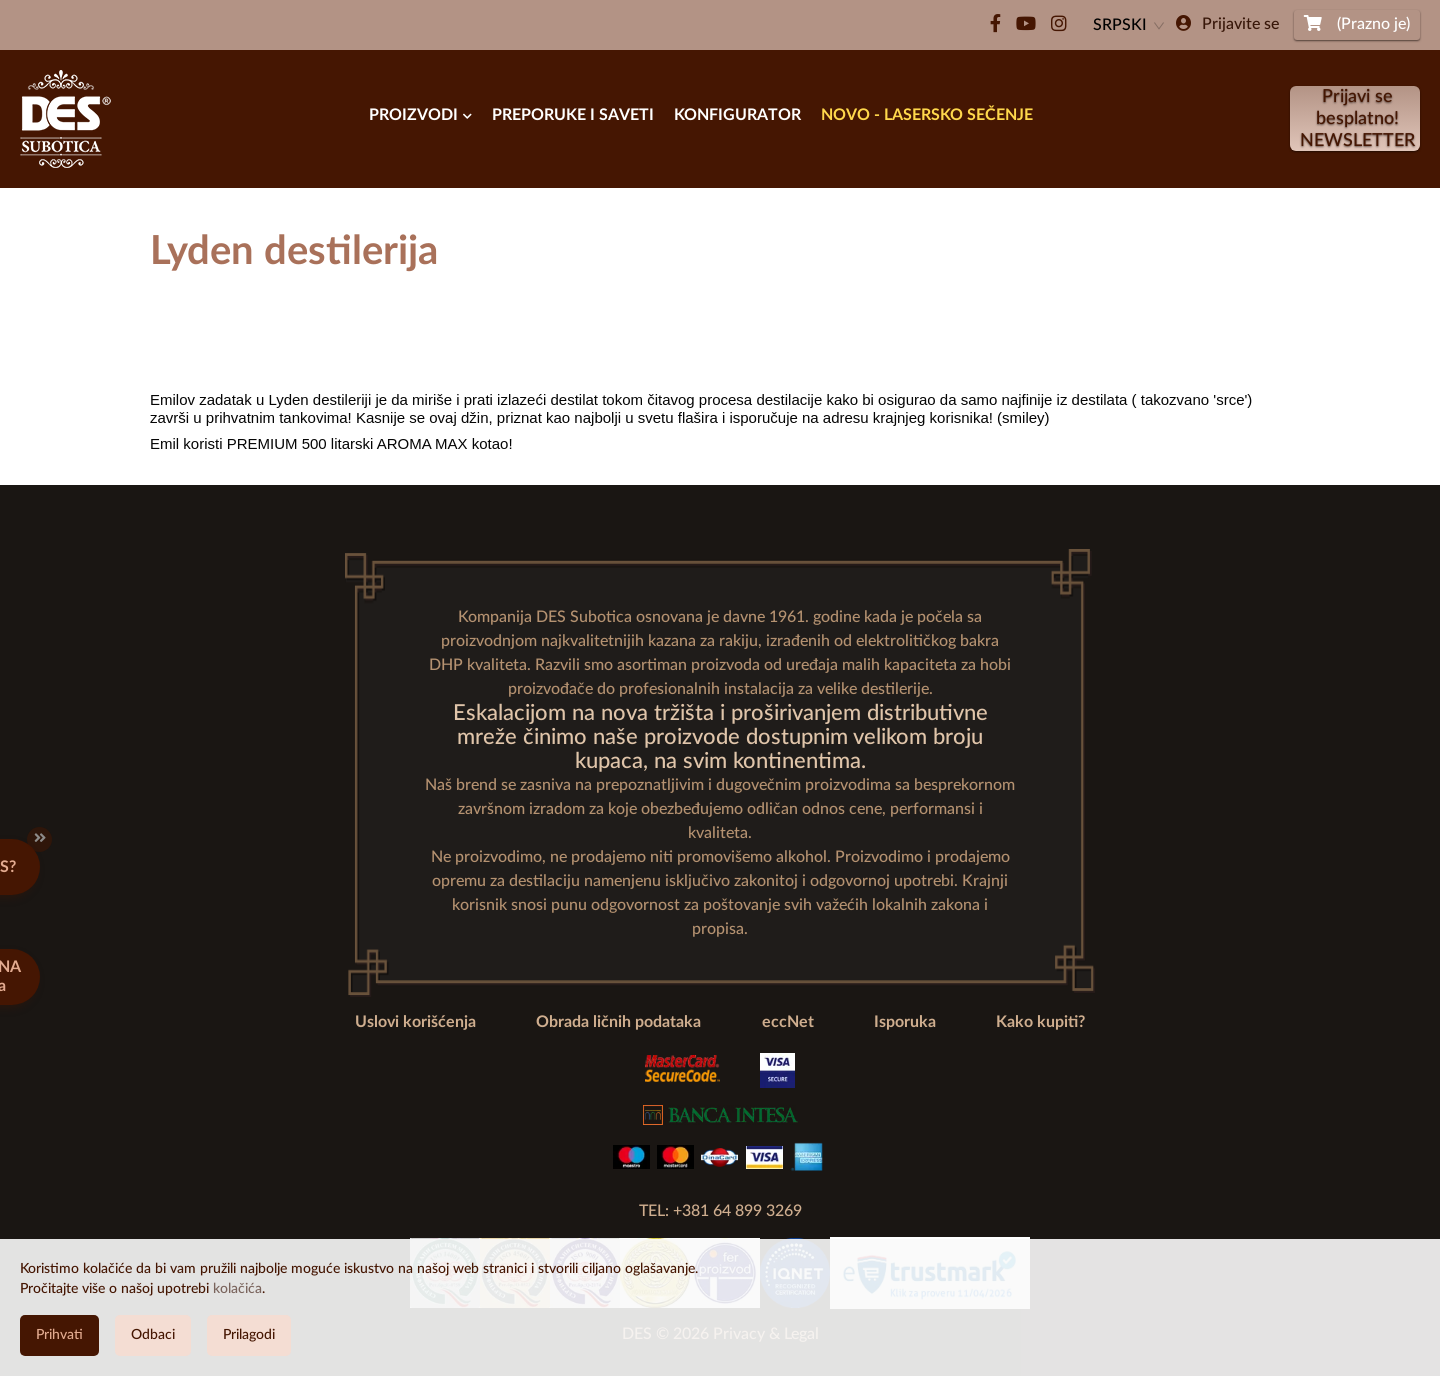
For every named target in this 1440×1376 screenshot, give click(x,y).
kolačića (237, 1289)
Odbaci (153, 1335)
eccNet (788, 1022)
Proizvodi (420, 115)
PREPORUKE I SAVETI (573, 115)
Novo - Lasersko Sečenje (927, 115)
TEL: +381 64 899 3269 (720, 1211)
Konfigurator (737, 115)
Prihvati (59, 1335)
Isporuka (905, 1022)
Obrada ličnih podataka (618, 1022)
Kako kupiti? (1040, 1022)
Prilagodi (249, 1335)
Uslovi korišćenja (415, 1022)
